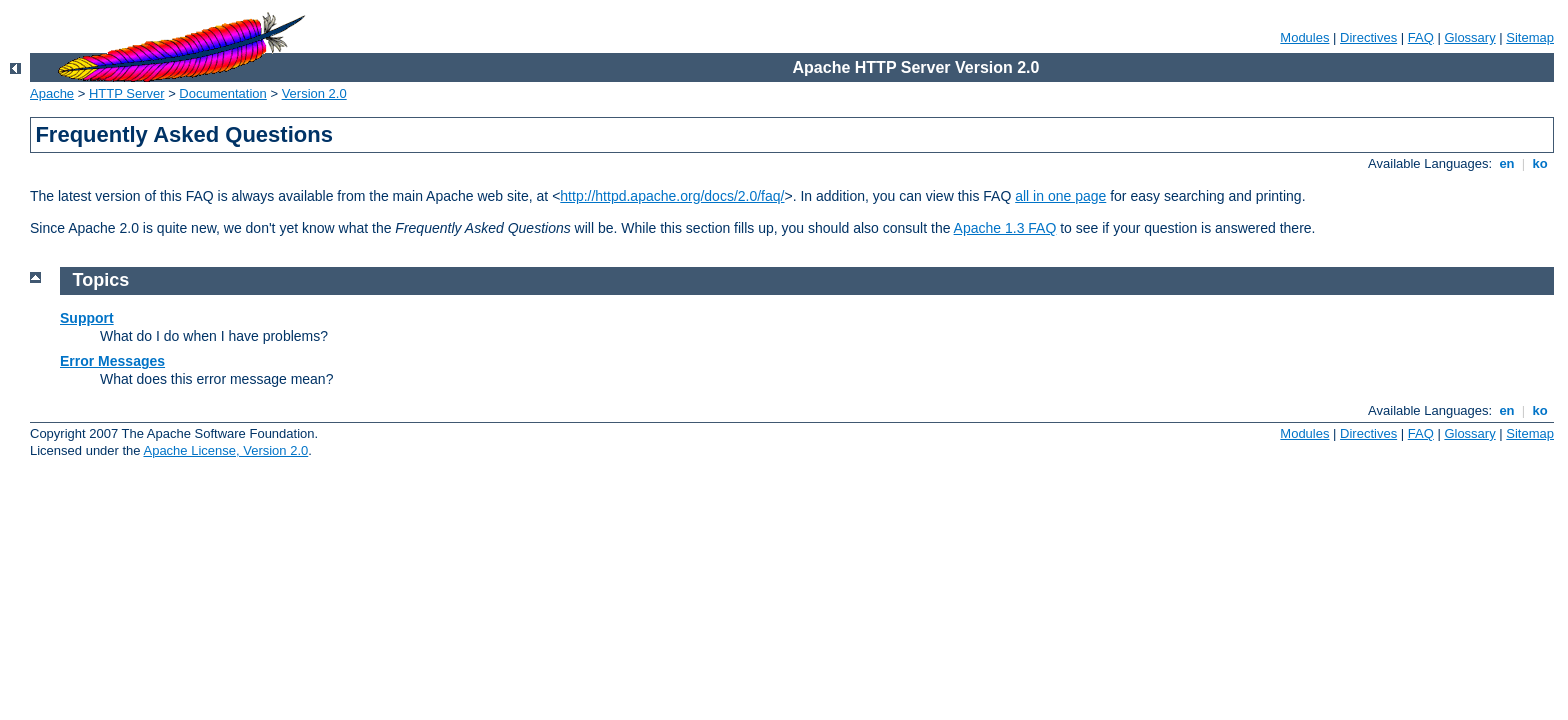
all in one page (1060, 196)
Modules (1304, 37)
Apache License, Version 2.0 (225, 450)
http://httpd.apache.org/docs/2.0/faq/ (672, 196)
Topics (101, 280)
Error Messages (112, 361)
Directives (1368, 37)
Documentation (222, 93)
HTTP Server (127, 93)
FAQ (1421, 37)
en (1507, 163)
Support (87, 318)
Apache (52, 93)
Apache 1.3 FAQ (1005, 228)
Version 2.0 (314, 93)
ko (1540, 163)
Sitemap (1530, 37)
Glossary (1469, 37)
